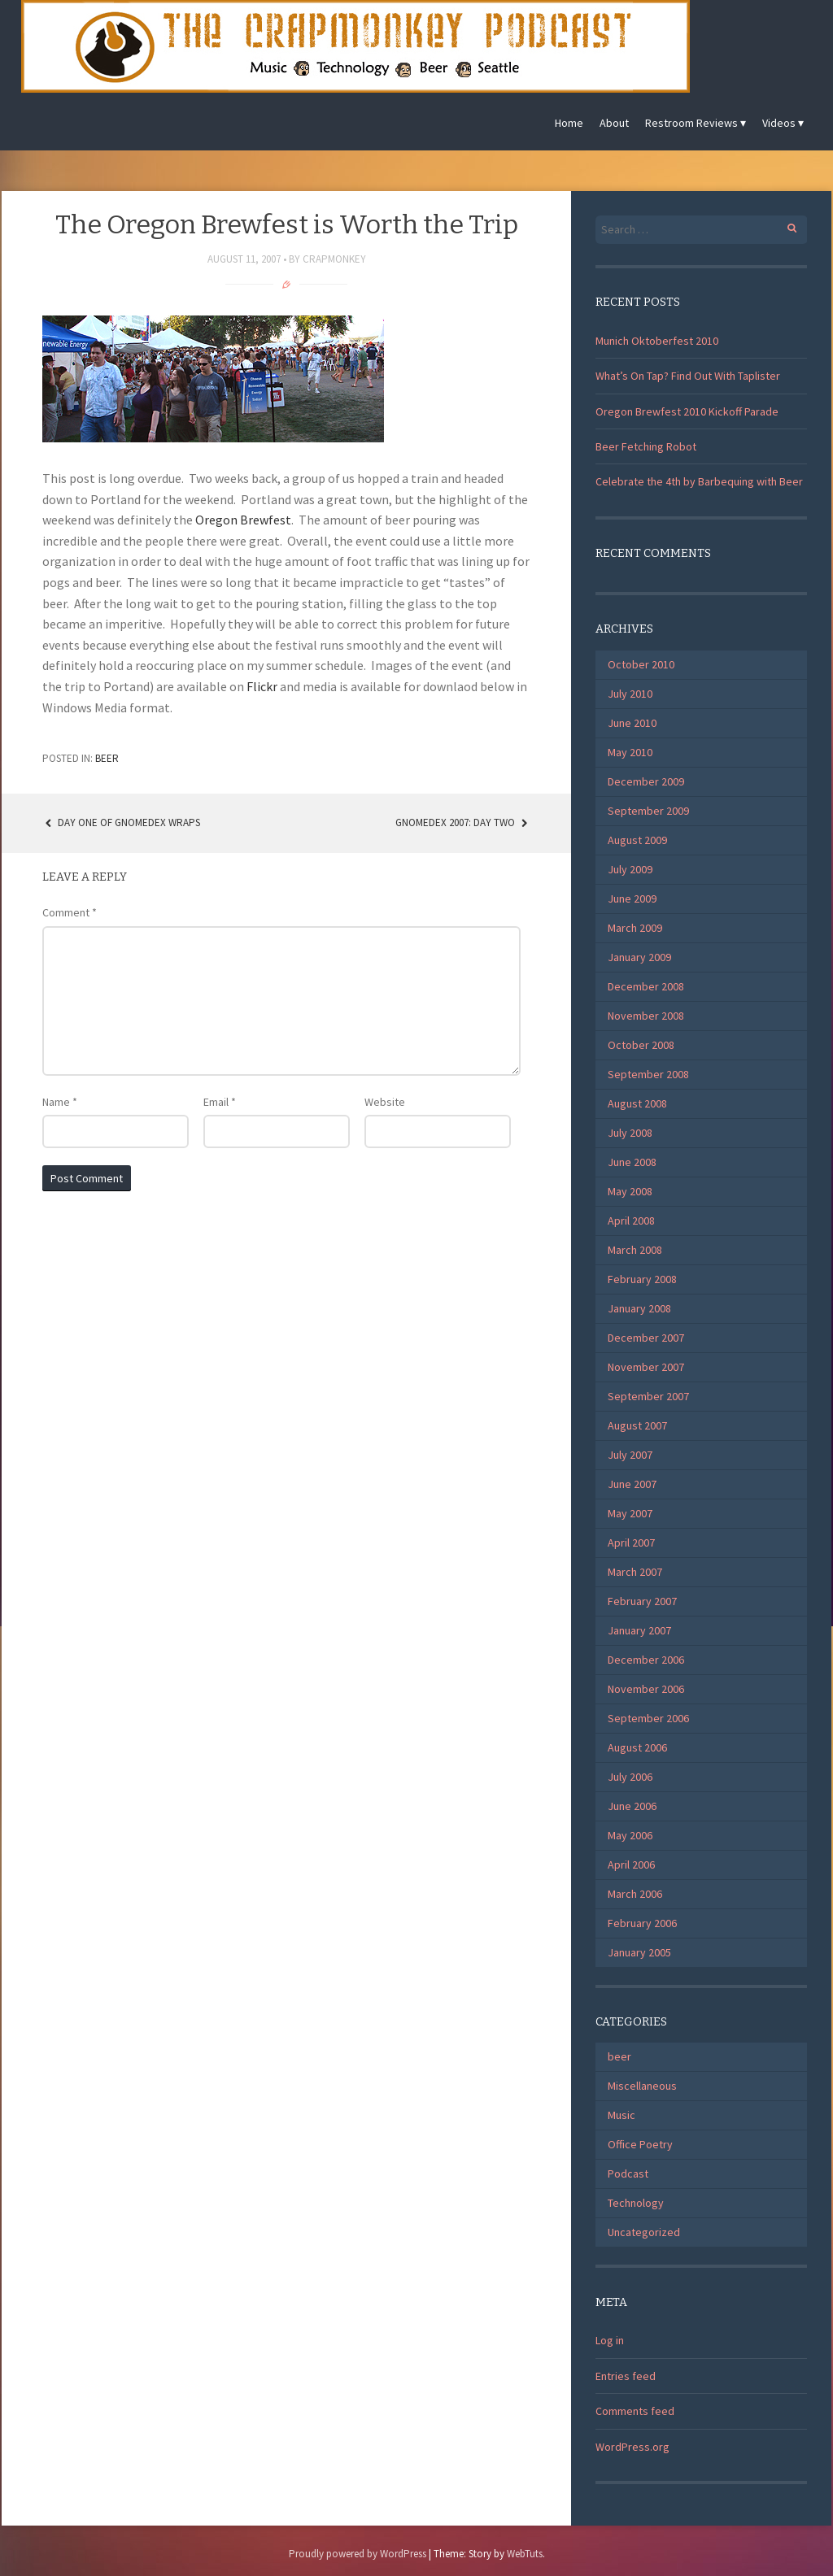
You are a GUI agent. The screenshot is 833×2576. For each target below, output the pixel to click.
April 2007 (631, 1542)
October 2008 (641, 1045)
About (614, 122)
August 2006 (637, 1747)
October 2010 (641, 664)
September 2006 (648, 1718)
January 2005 (639, 1952)
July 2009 (630, 869)
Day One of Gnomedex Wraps (121, 822)
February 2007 (642, 1601)
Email (219, 1101)
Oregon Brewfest (243, 519)
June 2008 (632, 1162)
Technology (636, 2202)
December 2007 (646, 1337)
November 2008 (646, 1015)
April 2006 (631, 1864)
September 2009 (648, 810)
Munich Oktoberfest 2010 (656, 340)
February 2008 (642, 1279)
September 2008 (648, 1074)
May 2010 (630, 752)
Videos (779, 122)
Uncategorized (644, 2232)
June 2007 (632, 1484)
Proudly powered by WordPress (357, 2554)
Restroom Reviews (691, 122)
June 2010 (632, 723)
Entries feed (625, 2376)
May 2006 (630, 1835)
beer (107, 758)
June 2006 (632, 1806)
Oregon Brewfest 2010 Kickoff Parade (686, 411)
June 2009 (632, 898)
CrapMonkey (334, 259)
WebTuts (525, 2554)
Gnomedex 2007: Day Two (462, 822)
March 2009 (635, 927)
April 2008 (631, 1220)
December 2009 (646, 781)
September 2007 (648, 1396)
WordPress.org (632, 2446)
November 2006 (646, 1689)
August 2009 (637, 840)
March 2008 (635, 1249)
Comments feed (634, 2411)
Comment (69, 912)
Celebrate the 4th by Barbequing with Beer (699, 481)
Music (621, 2115)
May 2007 (630, 1513)
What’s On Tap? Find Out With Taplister (687, 375)
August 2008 (637, 1103)
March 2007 (635, 1571)
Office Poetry (640, 2144)
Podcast (628, 2173)
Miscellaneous (642, 2085)
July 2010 (630, 693)
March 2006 (635, 1893)
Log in (609, 2340)
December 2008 (646, 986)
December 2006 (646, 1659)
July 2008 (630, 1132)
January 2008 (639, 1308)
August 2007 (637, 1425)
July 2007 (630, 1454)
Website (384, 1101)
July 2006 (630, 1776)
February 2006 (642, 1923)
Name (59, 1101)
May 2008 (630, 1191)
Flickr (261, 686)
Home (569, 122)
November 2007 (646, 1367)
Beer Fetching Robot (645, 446)
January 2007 (639, 1630)
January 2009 (639, 957)
